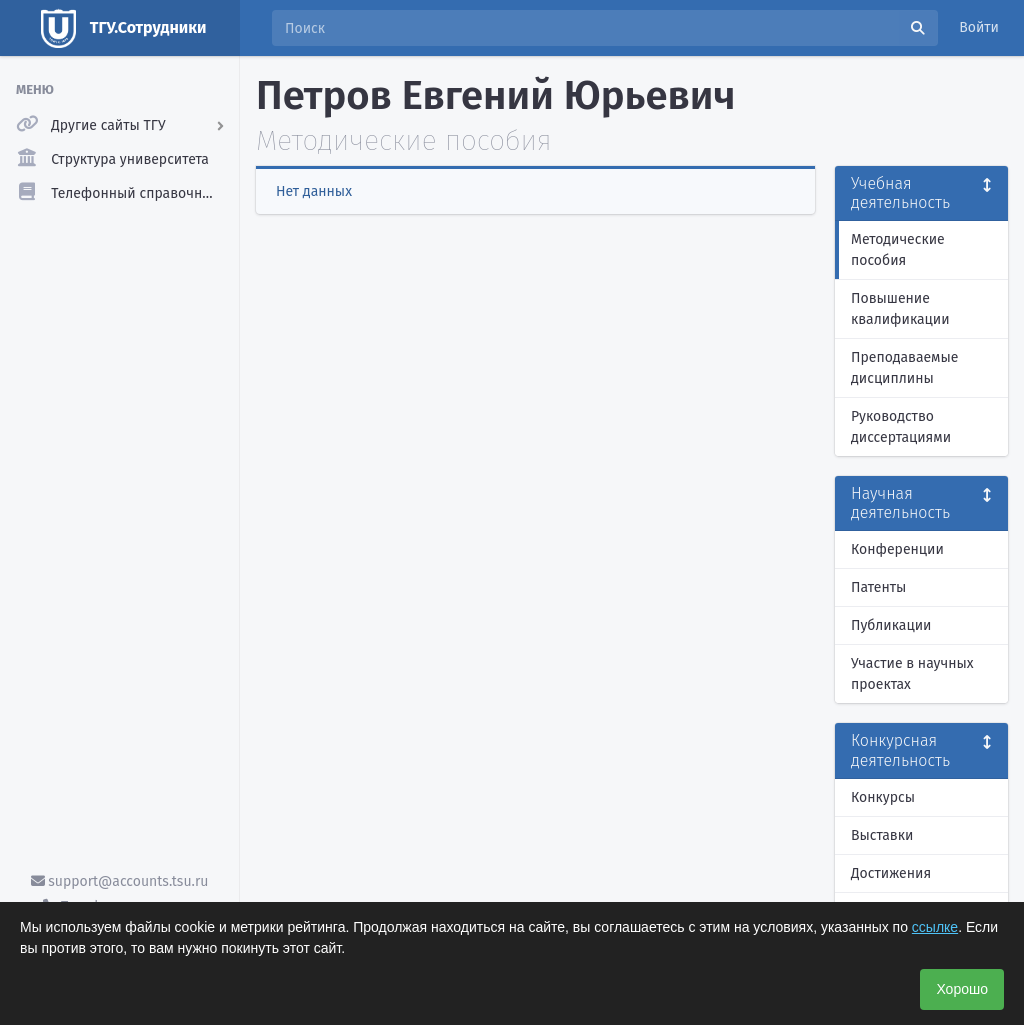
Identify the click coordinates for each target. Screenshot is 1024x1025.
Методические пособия (898, 250)
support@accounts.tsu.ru (120, 881)
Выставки (882, 835)
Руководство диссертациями (901, 427)
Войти (979, 27)
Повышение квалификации (900, 309)
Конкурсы (883, 797)
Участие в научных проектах (912, 674)
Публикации (891, 625)
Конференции (897, 549)
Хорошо (962, 989)
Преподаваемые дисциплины (904, 368)
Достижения (891, 873)
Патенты (878, 587)
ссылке (935, 927)
